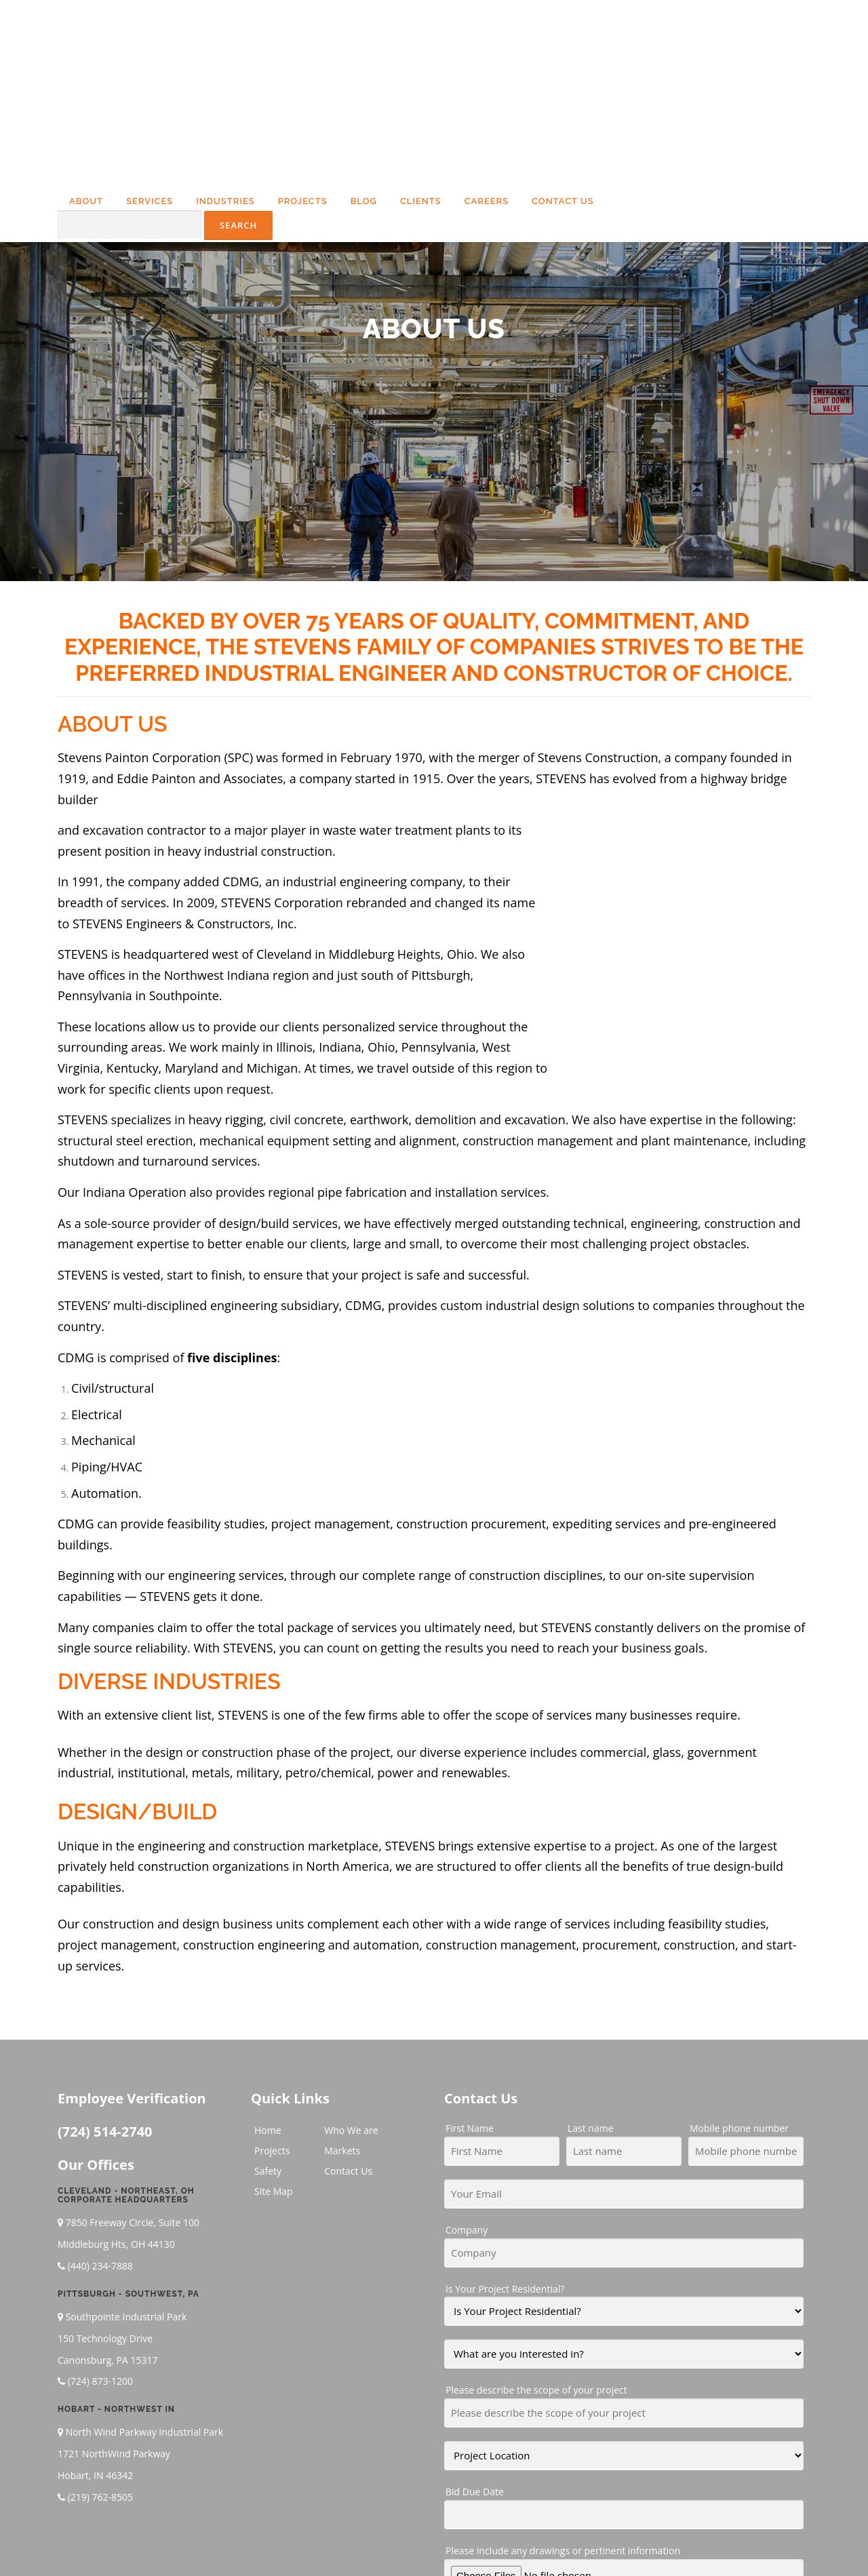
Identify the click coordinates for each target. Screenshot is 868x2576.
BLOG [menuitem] (364, 61)
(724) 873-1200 (100, 2220)
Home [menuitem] (267, 1969)
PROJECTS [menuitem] (303, 61)
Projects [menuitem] (272, 1989)
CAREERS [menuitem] (487, 61)
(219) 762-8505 (100, 2335)
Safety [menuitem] (267, 2010)
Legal (663, 2543)
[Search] (129, 84)
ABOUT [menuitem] (86, 61)
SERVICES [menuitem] (149, 61)
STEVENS (83, 814)
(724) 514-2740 (105, 1971)
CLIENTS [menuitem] (420, 61)
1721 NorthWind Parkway (114, 2292)
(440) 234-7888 (100, 2105)
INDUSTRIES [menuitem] (225, 61)
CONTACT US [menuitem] (563, 61)
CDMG (363, 1144)
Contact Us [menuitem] (348, 2010)
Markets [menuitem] (342, 1989)
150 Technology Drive (105, 2177)
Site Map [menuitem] (273, 2029)
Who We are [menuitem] (351, 1969)
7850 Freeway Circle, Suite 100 (132, 2061)
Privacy (695, 2543)
